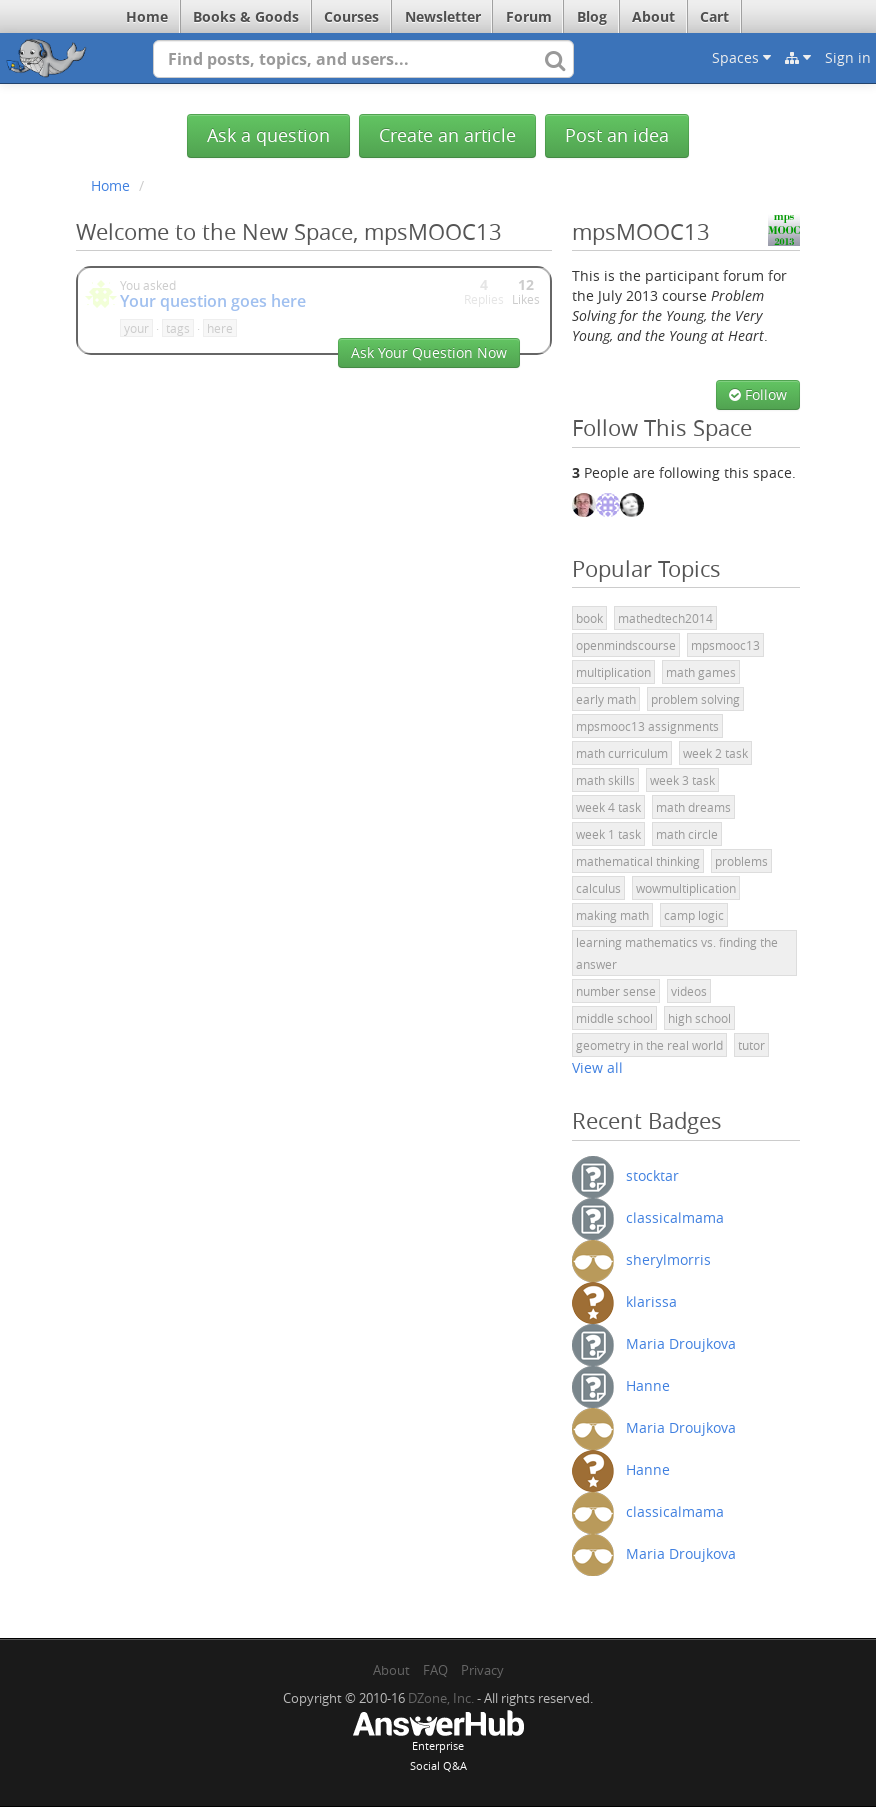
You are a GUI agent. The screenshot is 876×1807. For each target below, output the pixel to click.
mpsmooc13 (725, 645)
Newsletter (443, 16)
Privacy (482, 1670)
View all (597, 1067)
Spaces (741, 57)
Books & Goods (246, 16)
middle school (614, 1018)
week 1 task (608, 834)
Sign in (848, 57)
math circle (687, 834)
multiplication (613, 672)
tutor (751, 1045)
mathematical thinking (638, 861)
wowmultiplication (686, 888)
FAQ (435, 1670)
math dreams (693, 807)
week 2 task (715, 753)
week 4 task (608, 807)
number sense (616, 991)
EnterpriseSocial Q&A (438, 1743)
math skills (605, 780)
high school (699, 1018)
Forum (529, 16)
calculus (598, 888)
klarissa (651, 1300)
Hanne (648, 1384)
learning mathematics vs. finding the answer (677, 953)
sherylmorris (668, 1258)
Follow (758, 394)
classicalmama (675, 1216)
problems (741, 861)
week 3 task (682, 780)
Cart (714, 16)
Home (147, 16)
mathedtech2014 (665, 618)
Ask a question (268, 135)
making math (612, 915)
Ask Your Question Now (429, 352)
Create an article (447, 135)
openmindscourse (626, 645)
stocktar (652, 1174)
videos (689, 991)
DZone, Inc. (441, 1698)
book (589, 618)
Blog (592, 16)
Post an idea (617, 135)
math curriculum (622, 753)
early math (606, 699)
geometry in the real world (649, 1045)
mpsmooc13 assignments (647, 726)
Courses (351, 16)
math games (701, 672)
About (653, 16)
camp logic (694, 915)
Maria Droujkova (681, 1342)
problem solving (695, 699)
